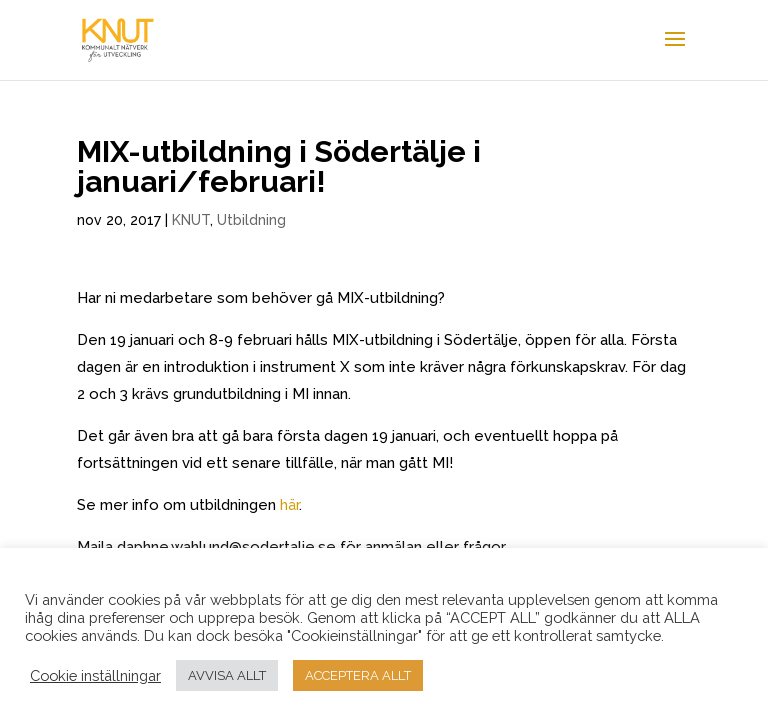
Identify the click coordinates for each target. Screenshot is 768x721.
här (289, 505)
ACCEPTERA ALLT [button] (358, 675)
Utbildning (251, 220)
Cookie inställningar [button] (95, 675)
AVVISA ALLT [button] (227, 675)
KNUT (191, 220)
